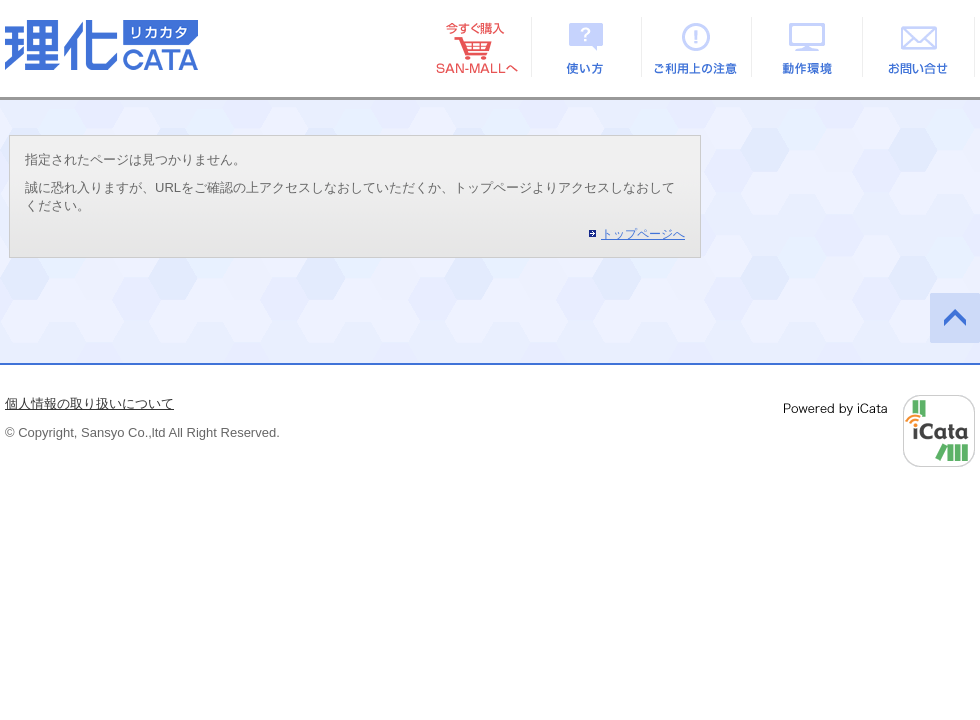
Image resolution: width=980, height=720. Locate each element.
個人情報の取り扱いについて (89, 403)
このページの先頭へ (955, 318)
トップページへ (643, 234)
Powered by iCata (879, 431)
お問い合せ (919, 47)
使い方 (586, 47)
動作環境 (808, 47)
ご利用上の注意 (697, 47)
